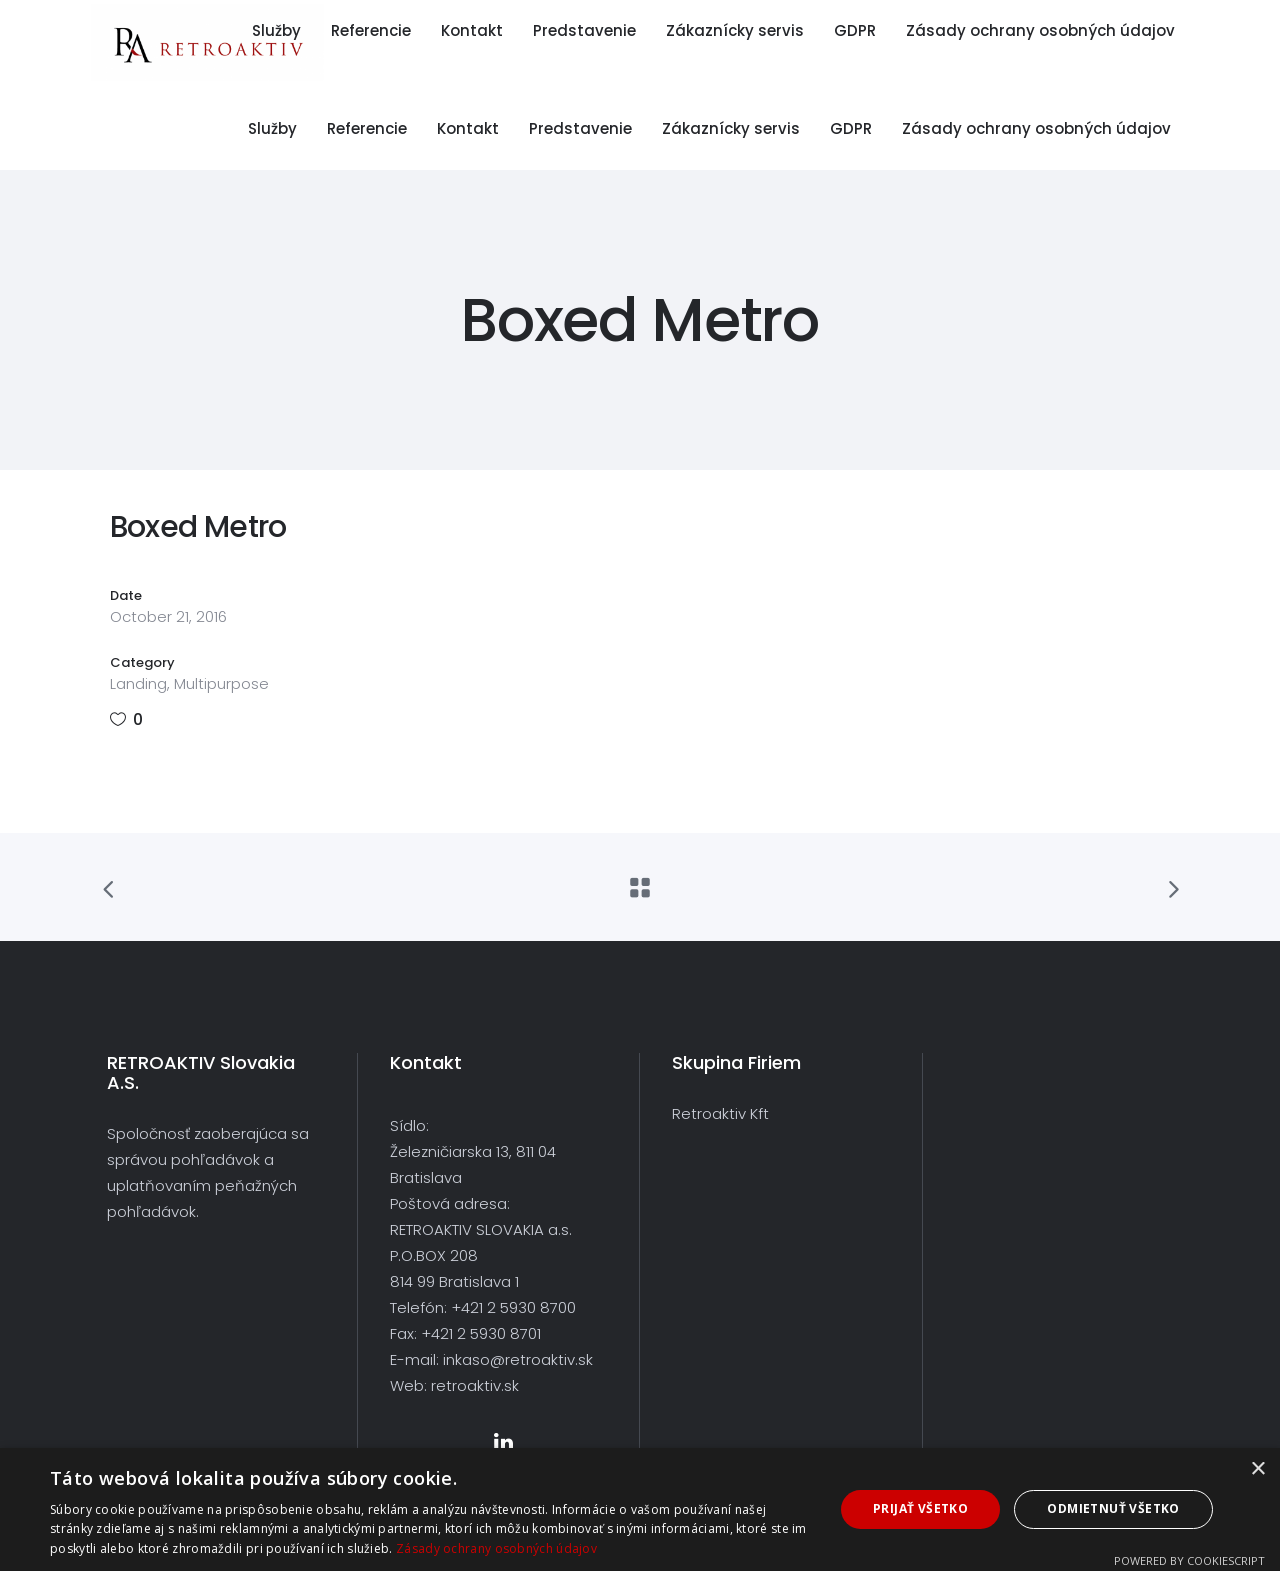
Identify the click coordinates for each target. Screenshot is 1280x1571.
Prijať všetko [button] (920, 1508)
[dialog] (640, 1509)
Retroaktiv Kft (720, 1113)
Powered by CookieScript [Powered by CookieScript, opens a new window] (1189, 1560)
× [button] (1257, 1469)
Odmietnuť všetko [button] (1113, 1508)
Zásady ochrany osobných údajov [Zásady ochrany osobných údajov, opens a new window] (496, 1548)
